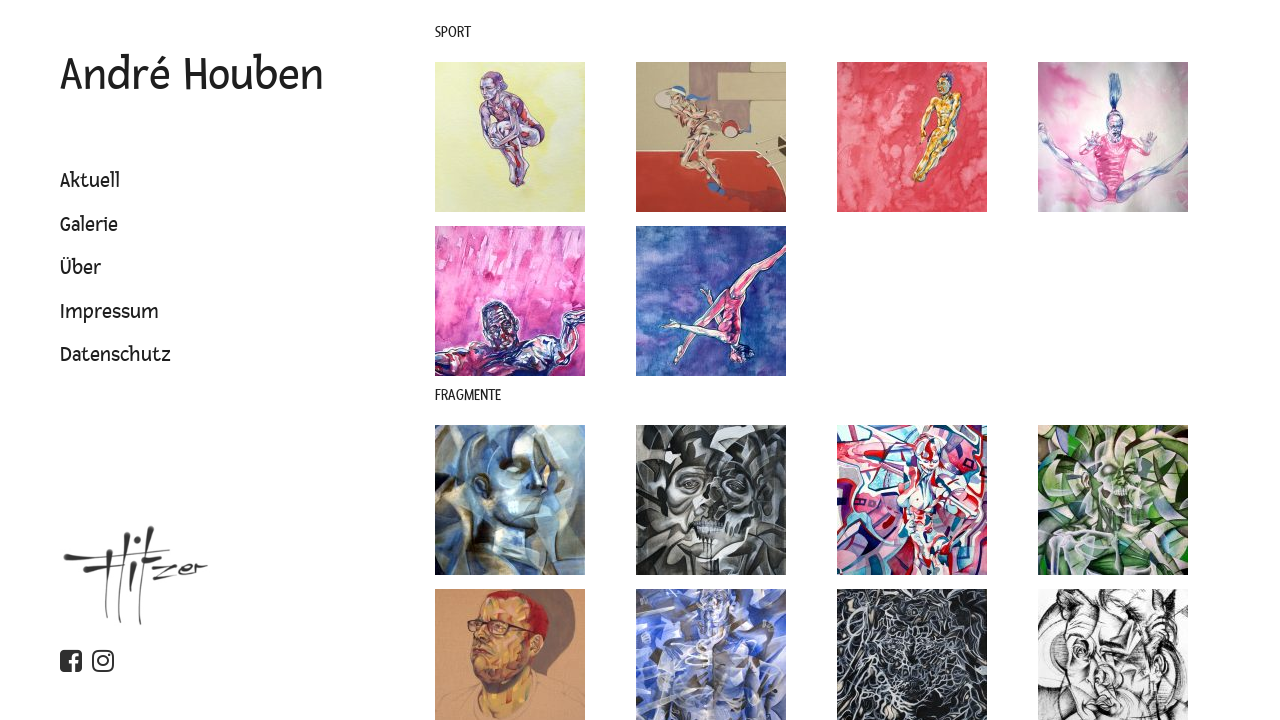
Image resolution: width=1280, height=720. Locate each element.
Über (80, 268)
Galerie (89, 225)
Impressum (109, 312)
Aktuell (90, 181)
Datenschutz (115, 355)
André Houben (192, 75)
